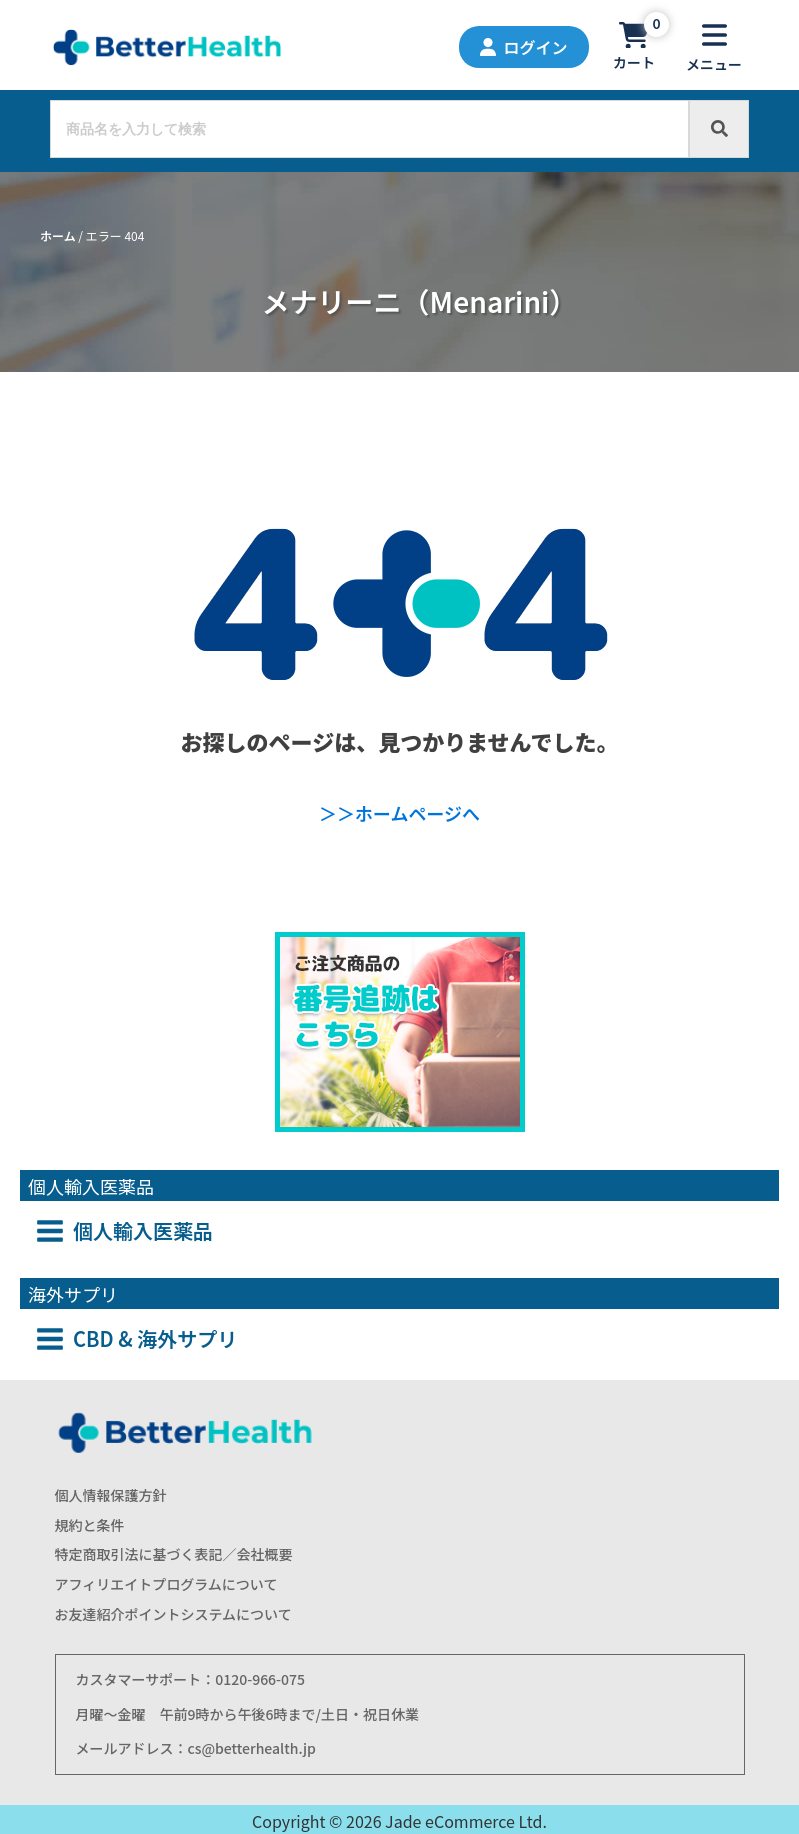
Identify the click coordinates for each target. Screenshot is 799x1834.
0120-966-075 (260, 1679)
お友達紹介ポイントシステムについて (173, 1614)
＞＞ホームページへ (399, 813)
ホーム (58, 235)
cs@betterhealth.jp (252, 1748)
